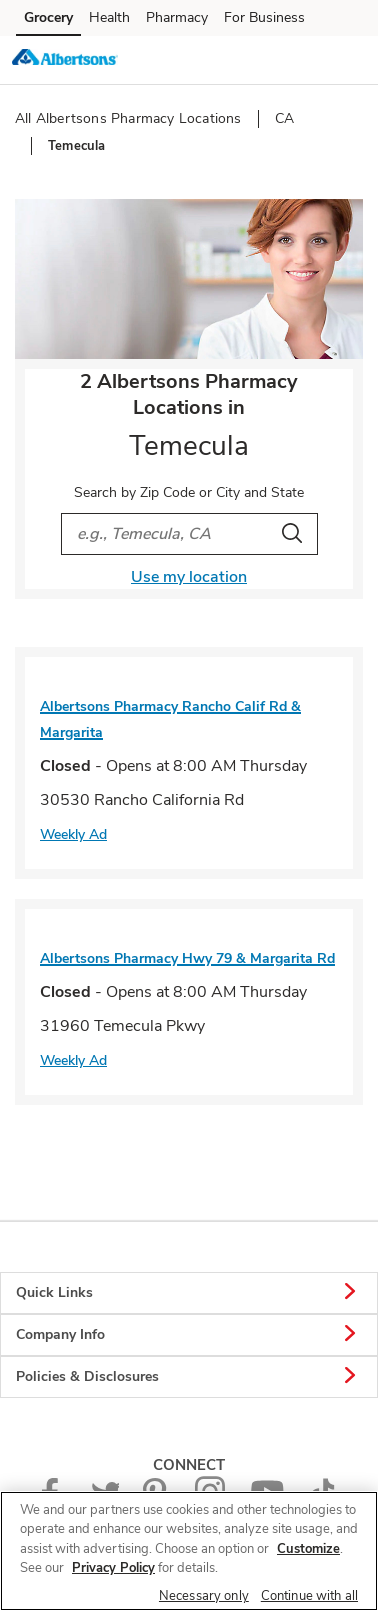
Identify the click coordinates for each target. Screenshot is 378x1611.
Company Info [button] (189, 1335)
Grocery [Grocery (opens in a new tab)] (48, 17)
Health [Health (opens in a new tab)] (109, 17)
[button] (346, 59)
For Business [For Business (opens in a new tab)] (264, 17)
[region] (189, 1551)
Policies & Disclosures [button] (189, 1377)
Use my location (189, 577)
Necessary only (204, 1596)
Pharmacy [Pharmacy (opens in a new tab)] (177, 17)
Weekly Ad (73, 834)
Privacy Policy (113, 1568)
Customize (308, 1549)
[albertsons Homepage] (65, 60)
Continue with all (309, 1596)
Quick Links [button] (189, 1293)
